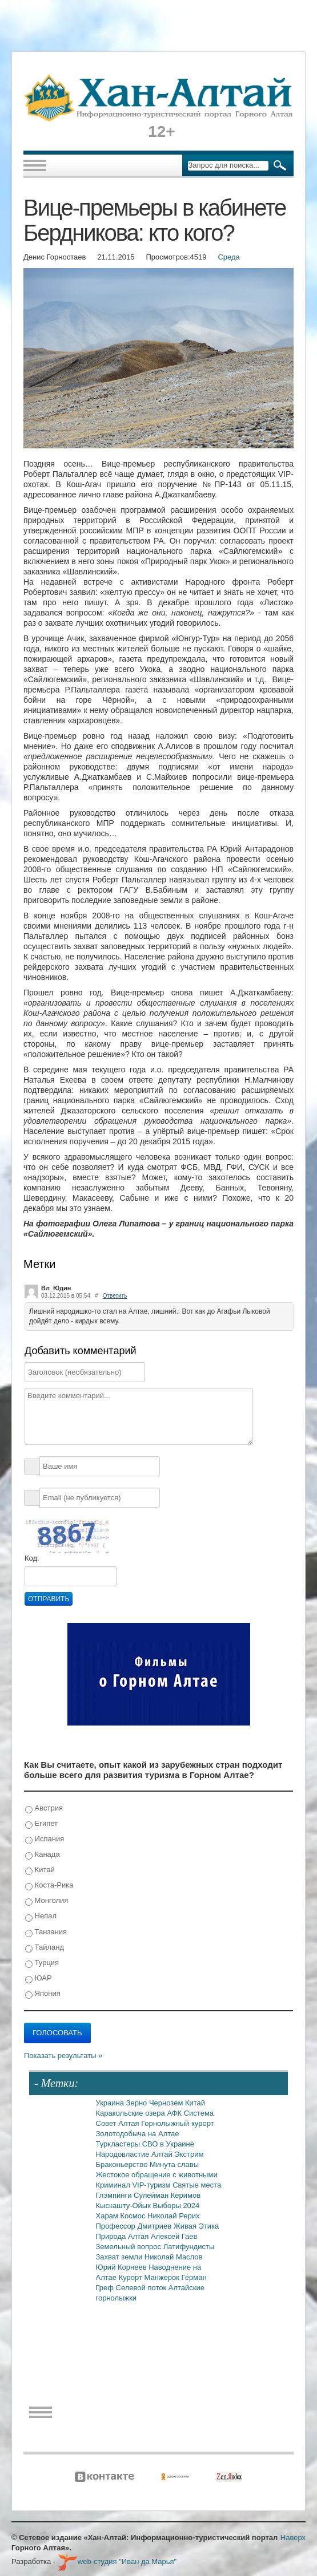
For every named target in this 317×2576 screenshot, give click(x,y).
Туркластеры (119, 2144)
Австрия (44, 1808)
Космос (133, 2216)
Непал (41, 1916)
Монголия (46, 1901)
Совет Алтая (119, 2123)
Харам (108, 2216)
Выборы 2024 (176, 2205)
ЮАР (38, 1978)
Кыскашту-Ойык (124, 2205)
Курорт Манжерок (150, 2277)
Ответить (115, 1296)
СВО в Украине (168, 2144)
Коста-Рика (49, 1885)
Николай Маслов (174, 2257)
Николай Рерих (173, 2216)
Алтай (162, 2154)
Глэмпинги (115, 2195)
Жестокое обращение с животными (157, 2174)
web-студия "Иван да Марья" (117, 2561)
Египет (41, 1824)
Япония (43, 1994)
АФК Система (190, 2113)
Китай (40, 1870)
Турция (42, 1963)
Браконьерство (123, 2164)
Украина (111, 2103)
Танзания (46, 1932)
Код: (32, 1558)
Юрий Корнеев (122, 2267)
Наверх (293, 2537)
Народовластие (124, 2154)
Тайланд (44, 1948)
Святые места (196, 2185)
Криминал (114, 2185)
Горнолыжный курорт (177, 2123)
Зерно (137, 2103)
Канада (42, 1855)
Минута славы (174, 2164)
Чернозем (167, 2103)
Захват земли (120, 2257)
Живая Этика (196, 2226)
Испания (44, 1839)
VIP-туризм (152, 2185)
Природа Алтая (123, 2236)
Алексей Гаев (174, 2236)
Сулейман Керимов (167, 2195)
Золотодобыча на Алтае (137, 2133)
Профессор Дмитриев (135, 2226)
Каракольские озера (131, 2113)
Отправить (48, 1599)
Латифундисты (189, 2246)
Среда (228, 257)
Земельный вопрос (129, 2246)
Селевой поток (142, 2287)
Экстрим (188, 2154)
